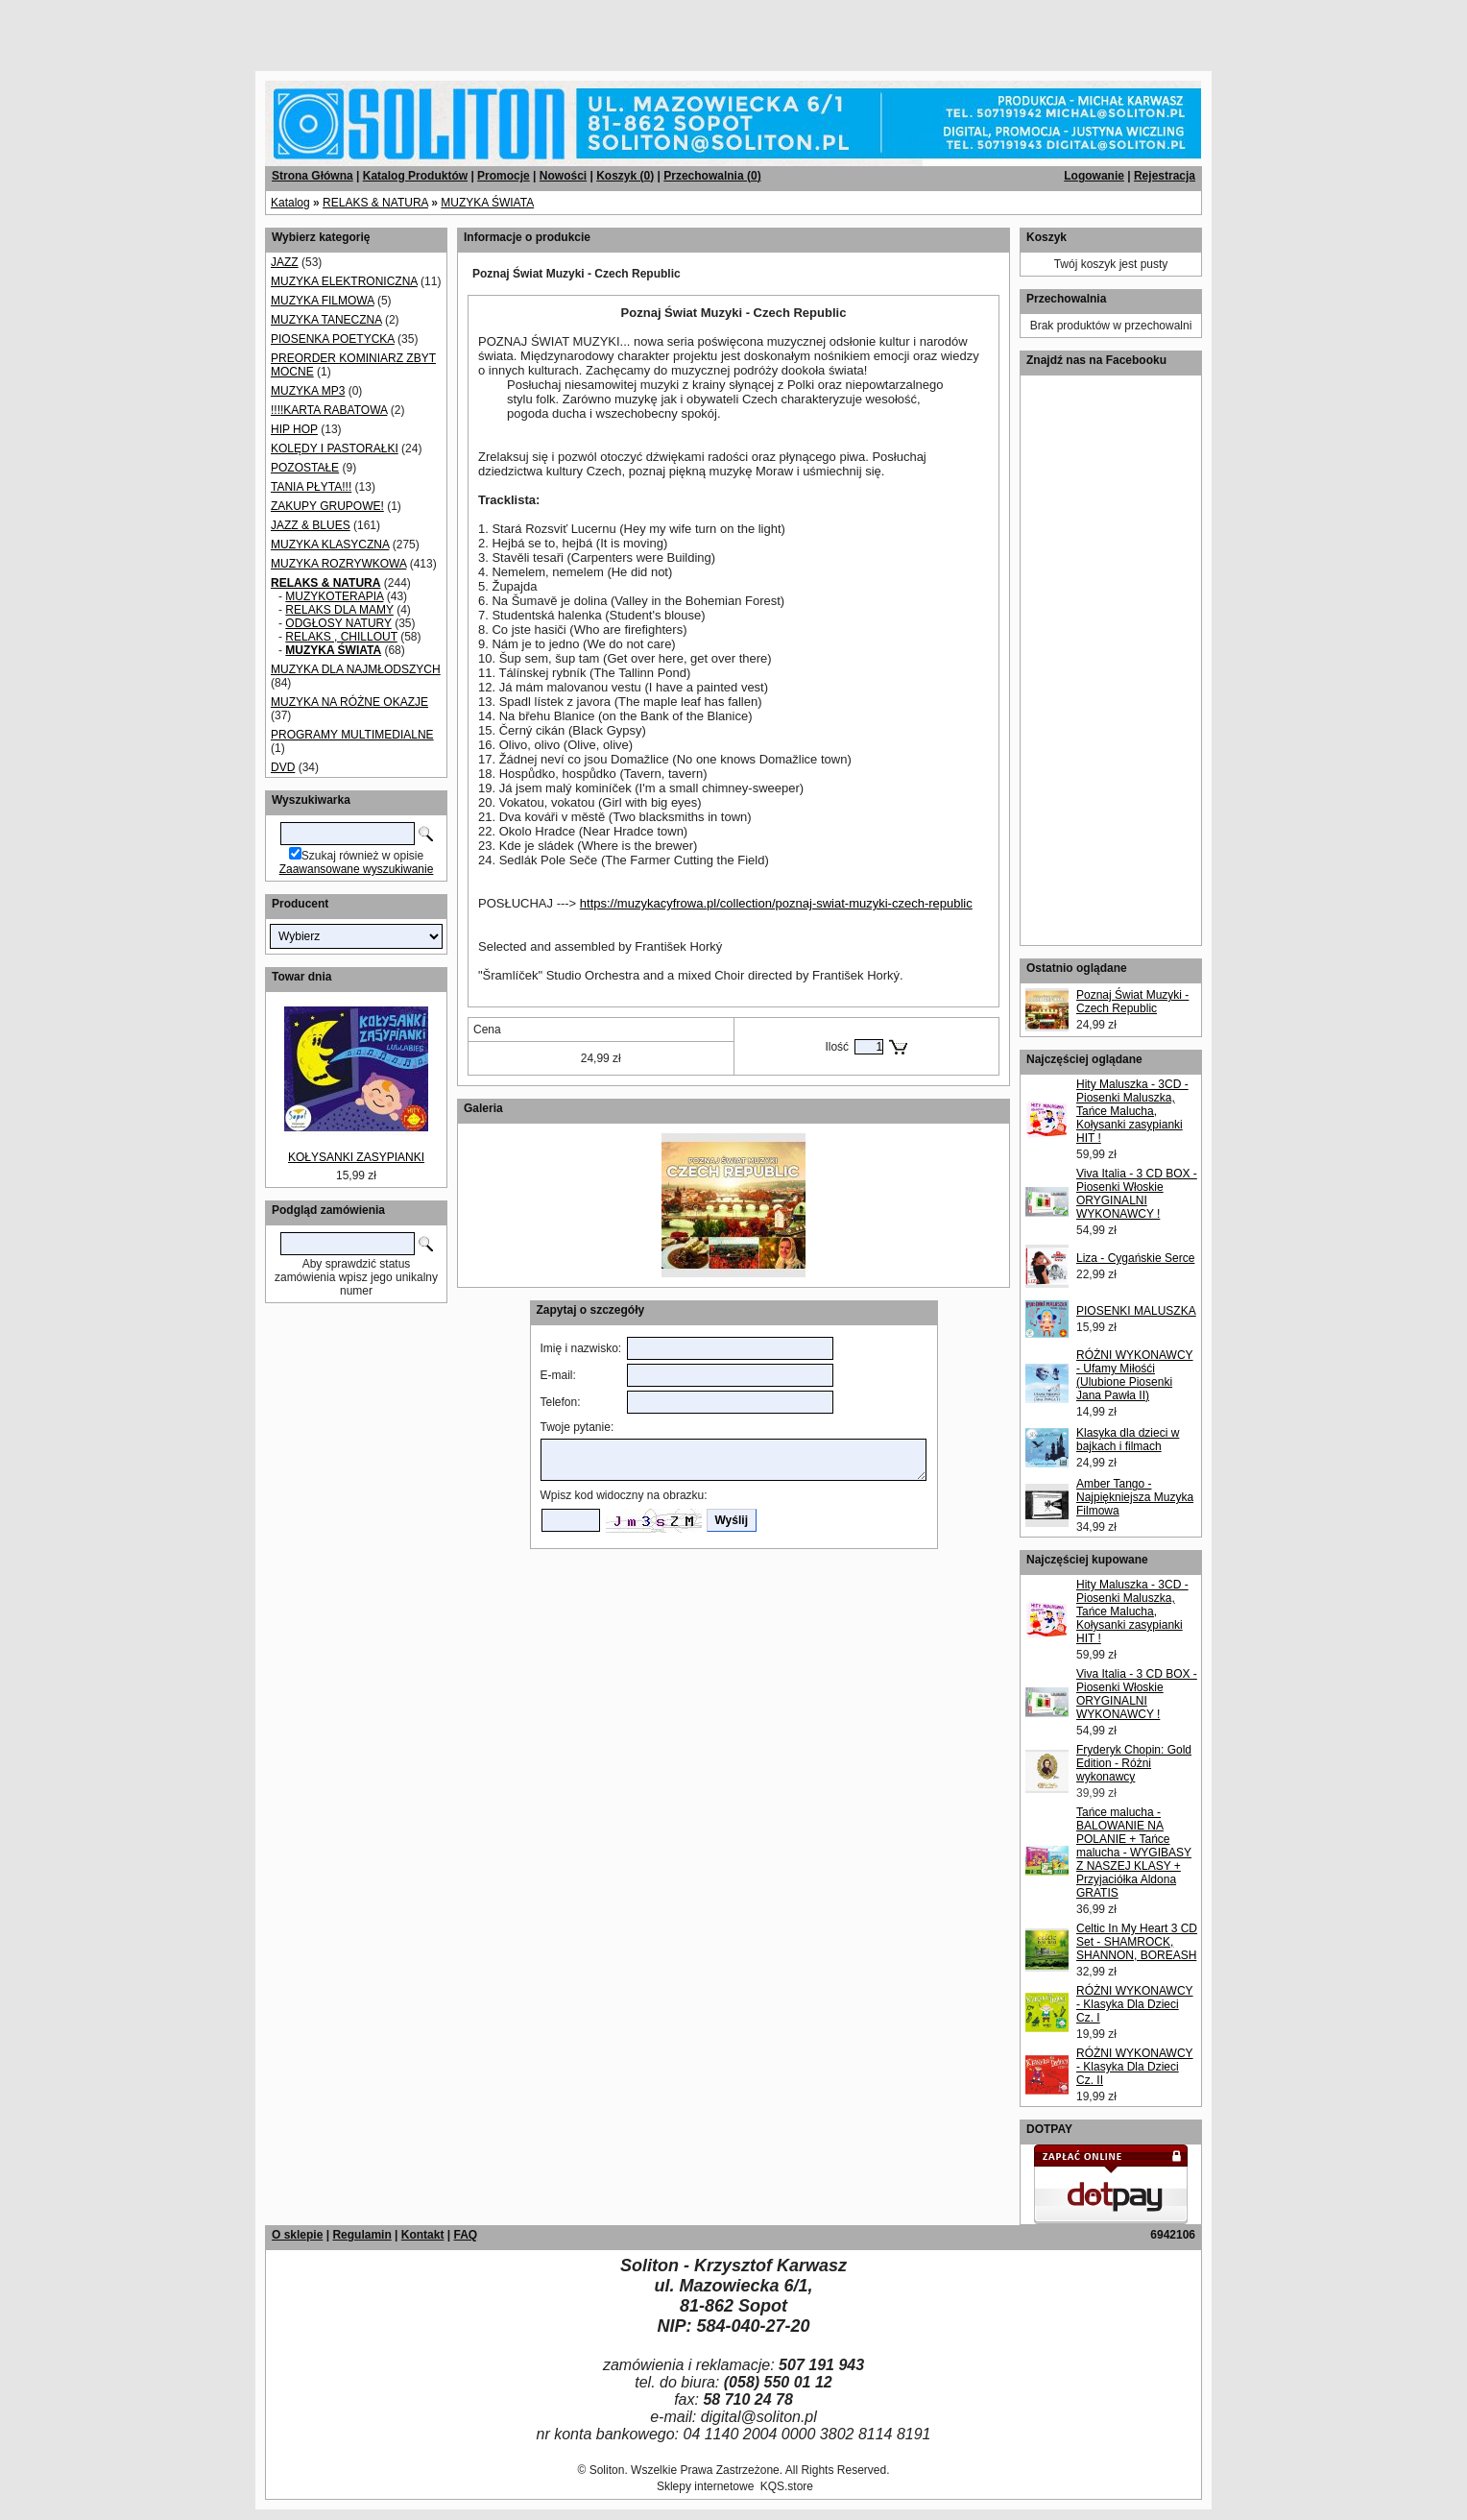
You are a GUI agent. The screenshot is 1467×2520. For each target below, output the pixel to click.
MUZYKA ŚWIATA (487, 202)
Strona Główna (312, 175)
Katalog (290, 202)
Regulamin (361, 2234)
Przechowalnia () (711, 175)
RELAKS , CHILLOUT (341, 636)
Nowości (563, 175)
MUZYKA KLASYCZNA (330, 544)
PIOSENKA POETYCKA (333, 339)
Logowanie (1094, 175)
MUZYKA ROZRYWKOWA (338, 563)
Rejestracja (1164, 175)
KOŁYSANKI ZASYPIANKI (356, 1157)
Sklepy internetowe (705, 2486)
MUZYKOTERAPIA (334, 596)
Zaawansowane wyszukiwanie (356, 869)
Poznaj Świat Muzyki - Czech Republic (1132, 1001)
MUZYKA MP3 (308, 391)
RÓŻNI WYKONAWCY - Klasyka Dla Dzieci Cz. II (1134, 2067)
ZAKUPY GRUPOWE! (327, 506)
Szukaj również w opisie (362, 855)
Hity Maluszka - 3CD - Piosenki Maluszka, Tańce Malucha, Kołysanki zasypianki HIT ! (1132, 1111)
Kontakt (423, 2234)
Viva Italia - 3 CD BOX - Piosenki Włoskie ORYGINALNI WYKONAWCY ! (1136, 1194)
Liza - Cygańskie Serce (1135, 1258)
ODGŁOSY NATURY (338, 623)
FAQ (465, 2234)
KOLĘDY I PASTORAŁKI (334, 448)
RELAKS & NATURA (375, 202)
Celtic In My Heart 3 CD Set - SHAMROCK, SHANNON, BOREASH (1136, 1942)
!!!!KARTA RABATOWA (329, 410)
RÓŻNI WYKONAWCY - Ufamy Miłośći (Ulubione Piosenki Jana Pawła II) (1134, 1375)
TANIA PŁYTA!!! (311, 487)
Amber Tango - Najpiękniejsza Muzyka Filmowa (1134, 1497)
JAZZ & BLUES (310, 525)
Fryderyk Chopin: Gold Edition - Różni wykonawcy (1133, 1763)
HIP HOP (294, 429)
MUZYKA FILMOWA (322, 300)
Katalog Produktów (415, 175)
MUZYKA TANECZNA (326, 320)
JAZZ (285, 262)
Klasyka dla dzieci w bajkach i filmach (1127, 1439)
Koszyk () (625, 175)
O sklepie (297, 2234)
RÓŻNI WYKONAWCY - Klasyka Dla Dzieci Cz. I (1134, 2004)
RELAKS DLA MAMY (339, 610)
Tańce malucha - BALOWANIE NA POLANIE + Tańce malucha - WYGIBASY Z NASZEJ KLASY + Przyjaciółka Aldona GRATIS (1133, 1852)
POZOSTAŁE (305, 467)
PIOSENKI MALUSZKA (1136, 1311)
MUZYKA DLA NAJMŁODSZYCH (356, 669)
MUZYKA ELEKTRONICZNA (344, 281)
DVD (283, 767)
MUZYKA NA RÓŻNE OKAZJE (349, 702)
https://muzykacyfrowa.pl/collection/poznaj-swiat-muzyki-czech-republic (776, 903)
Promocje (503, 175)
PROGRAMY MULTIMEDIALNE (352, 734)
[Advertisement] (232, 29)
